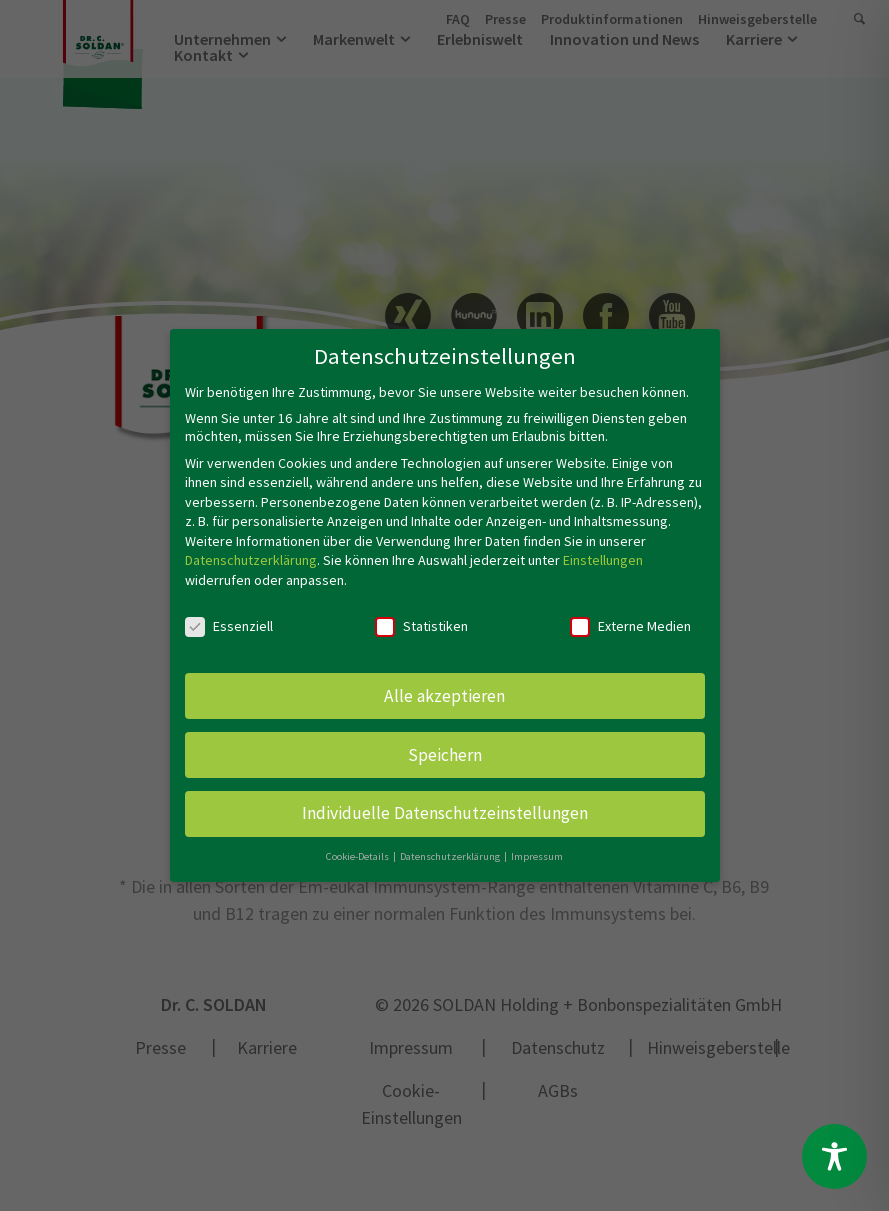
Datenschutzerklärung (251, 549)
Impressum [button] (537, 845)
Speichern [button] (445, 743)
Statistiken (421, 615)
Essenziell (229, 615)
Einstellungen (603, 549)
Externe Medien (630, 615)
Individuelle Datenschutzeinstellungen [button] (445, 802)
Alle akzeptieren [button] (444, 684)
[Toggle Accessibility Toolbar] (834, 1156)
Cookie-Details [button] (358, 845)
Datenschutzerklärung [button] (451, 845)
